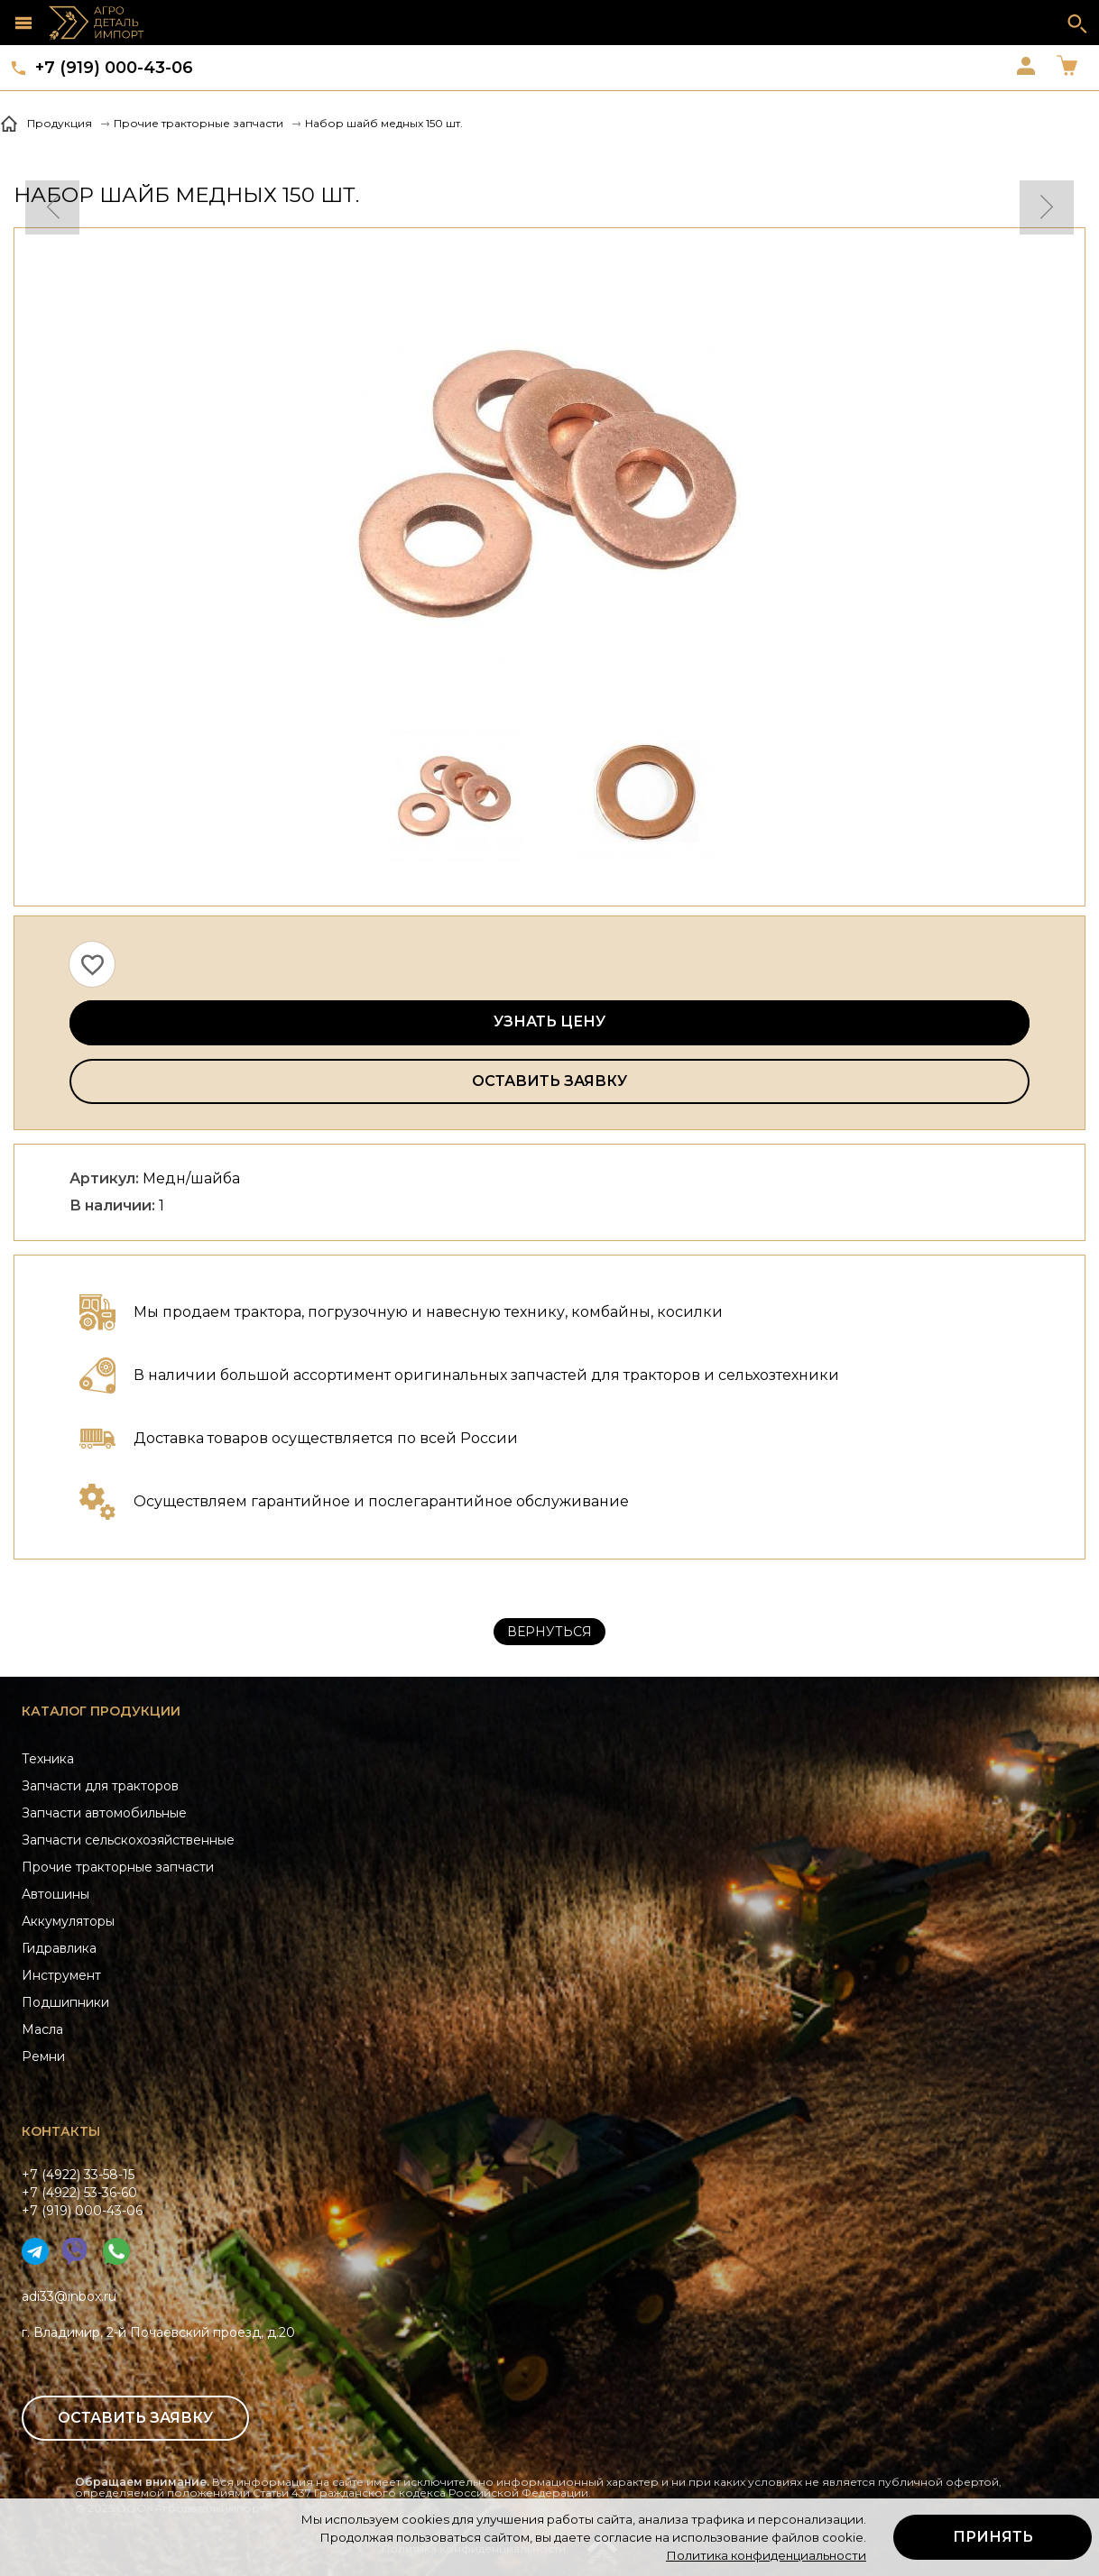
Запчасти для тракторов (100, 1786)
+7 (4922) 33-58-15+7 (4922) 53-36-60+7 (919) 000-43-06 (82, 2193)
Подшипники (65, 2002)
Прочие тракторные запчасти (118, 1867)
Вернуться (549, 1632)
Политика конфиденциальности (766, 2555)
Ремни (43, 2056)
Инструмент (61, 1975)
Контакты (61, 2131)
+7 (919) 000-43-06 (114, 68)
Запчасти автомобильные (104, 1813)
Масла (42, 2029)
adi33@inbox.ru (69, 2296)
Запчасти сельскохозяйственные (128, 1840)
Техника (48, 1759)
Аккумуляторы (68, 1921)
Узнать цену (549, 1021)
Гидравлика (59, 1948)
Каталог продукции (101, 1711)
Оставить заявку (549, 1081)
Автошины (55, 1894)
